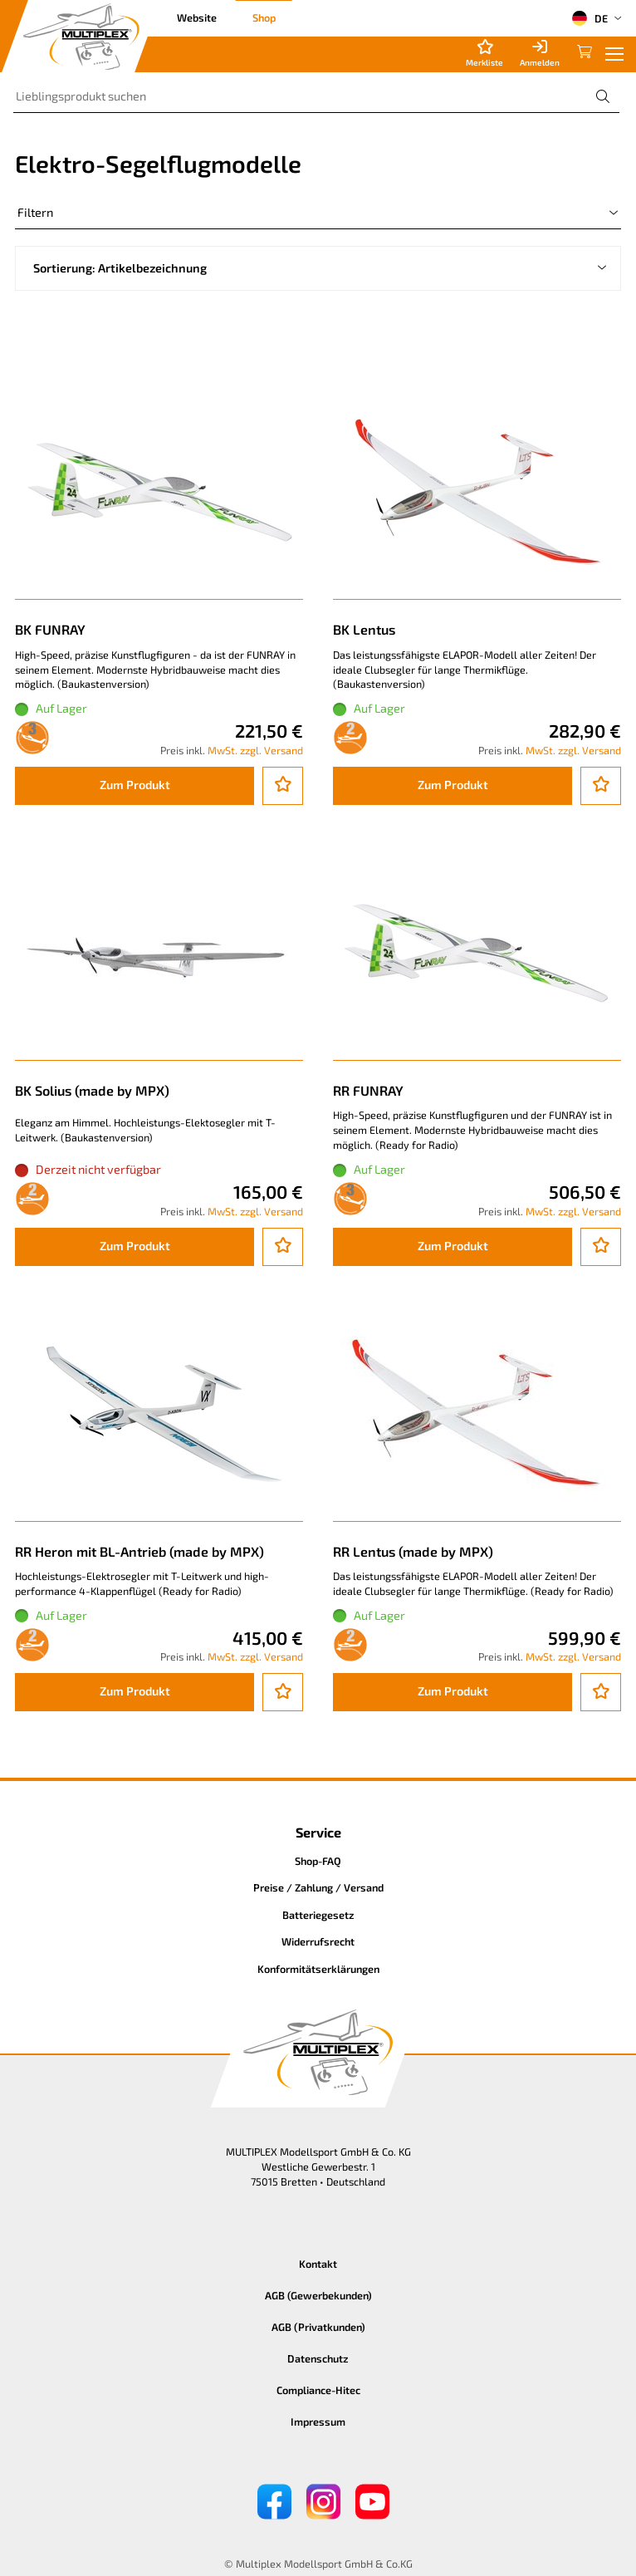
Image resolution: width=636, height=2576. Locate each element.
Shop (264, 17)
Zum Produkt (135, 785)
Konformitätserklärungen (318, 1968)
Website (197, 17)
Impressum (318, 2421)
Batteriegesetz (318, 1914)
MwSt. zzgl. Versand (255, 750)
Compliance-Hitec (318, 2390)
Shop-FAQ (318, 1860)
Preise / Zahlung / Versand (318, 1887)
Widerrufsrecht (318, 1941)
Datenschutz (318, 2358)
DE (589, 18)
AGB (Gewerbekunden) (318, 2295)
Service (318, 1832)
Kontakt (318, 2263)
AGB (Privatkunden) (318, 2326)
